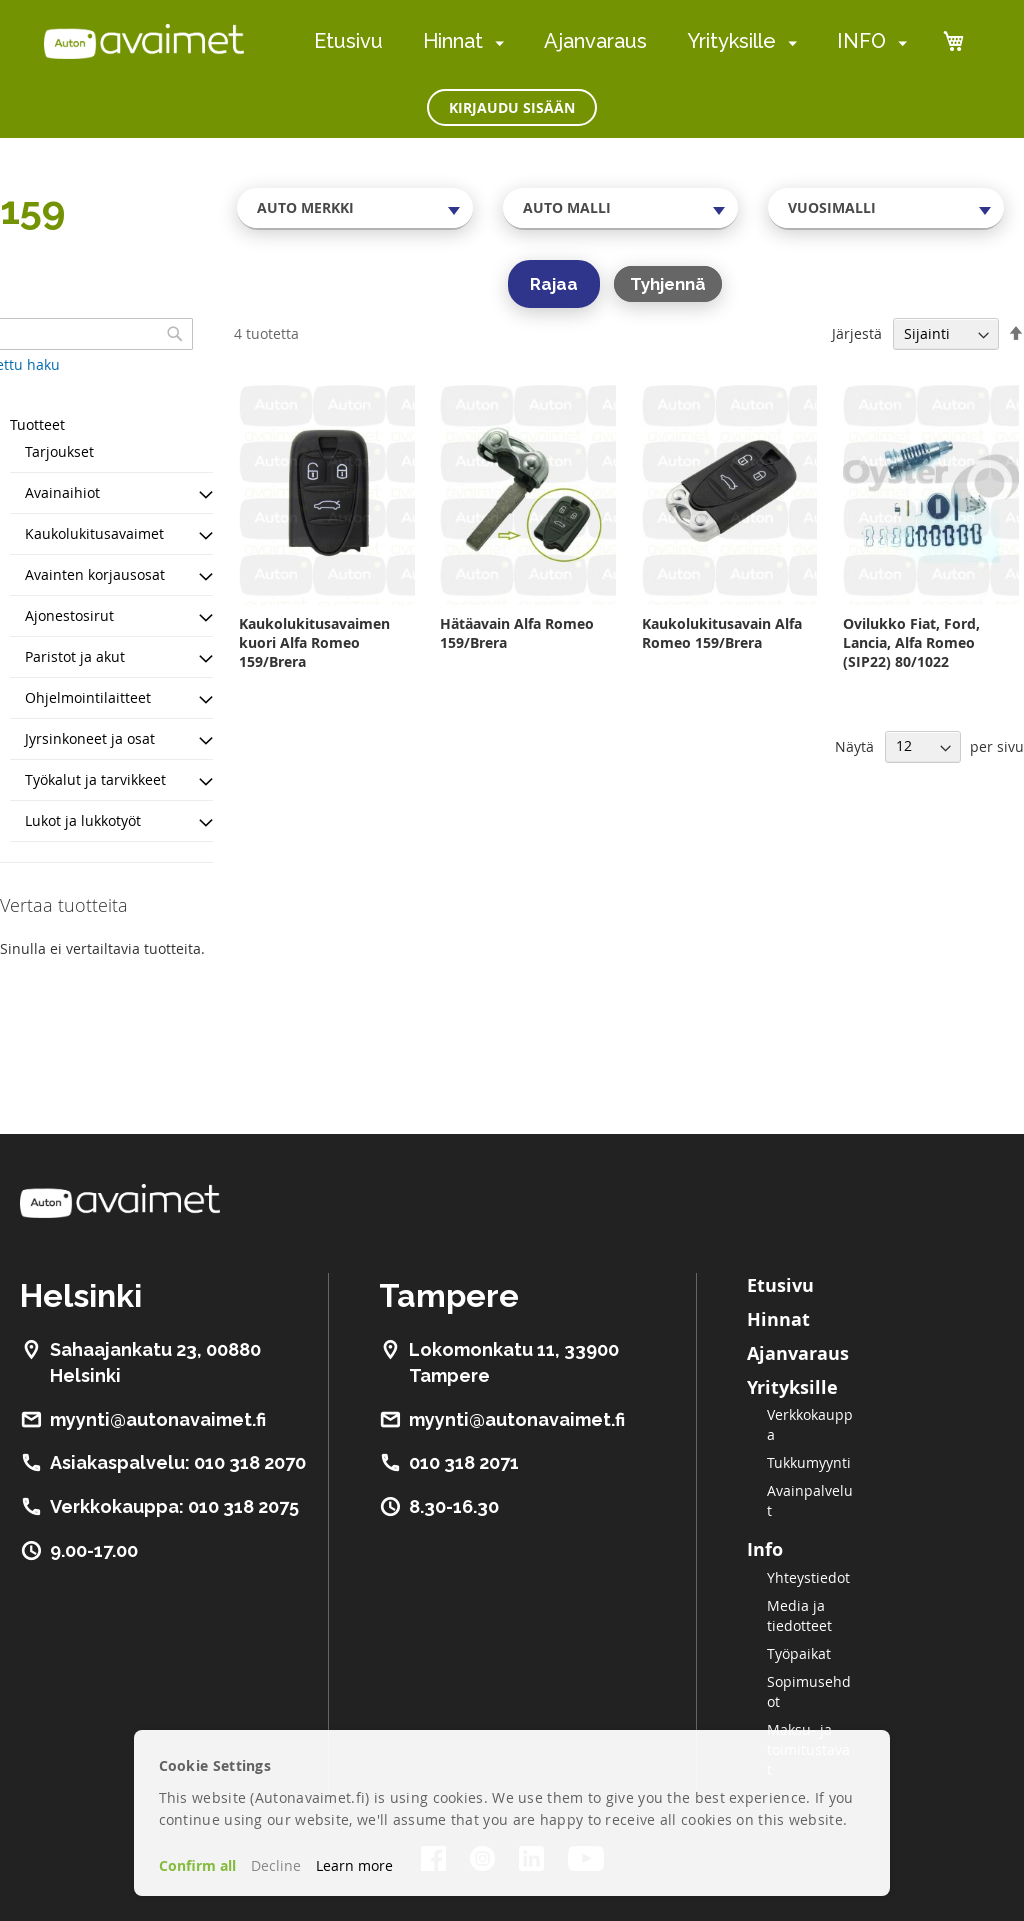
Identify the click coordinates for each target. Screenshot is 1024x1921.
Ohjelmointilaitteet (88, 697)
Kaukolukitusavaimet (94, 533)
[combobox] (355, 208)
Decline (276, 1865)
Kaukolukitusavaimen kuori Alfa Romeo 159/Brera (314, 642)
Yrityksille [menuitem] (731, 41)
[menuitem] (495, 42)
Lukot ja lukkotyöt (83, 820)
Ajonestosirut (69, 615)
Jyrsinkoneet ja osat (90, 738)
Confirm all (197, 1865)
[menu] (610, 41)
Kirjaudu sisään (512, 107)
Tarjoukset (59, 451)
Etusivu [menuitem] (348, 41)
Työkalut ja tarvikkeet (95, 779)
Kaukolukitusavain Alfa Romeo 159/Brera (722, 633)
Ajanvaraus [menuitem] (595, 41)
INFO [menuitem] (861, 41)
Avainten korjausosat (95, 574)
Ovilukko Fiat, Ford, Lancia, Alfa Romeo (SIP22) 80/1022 (911, 642)
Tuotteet (37, 424)
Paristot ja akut (75, 656)
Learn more (354, 1865)
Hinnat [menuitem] (453, 41)
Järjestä (857, 333)
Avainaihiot (62, 492)
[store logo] (144, 41)
